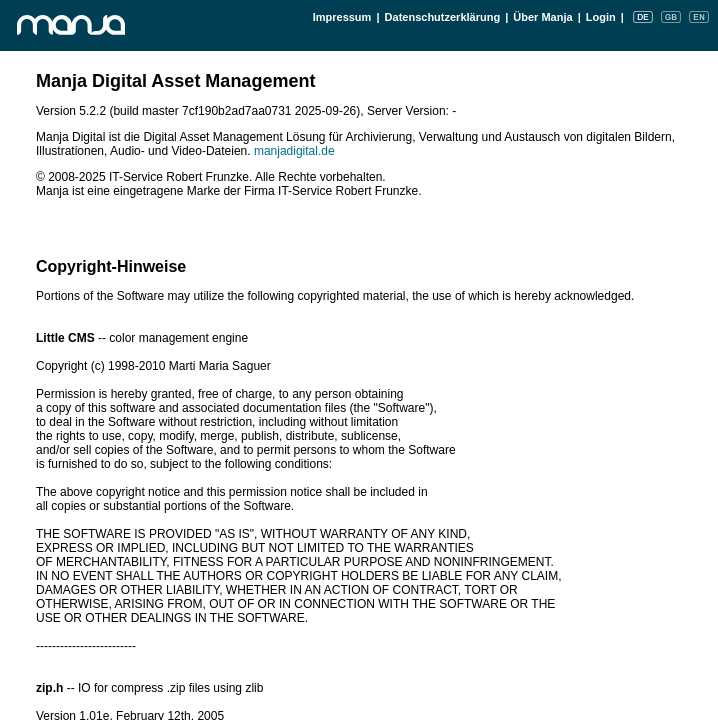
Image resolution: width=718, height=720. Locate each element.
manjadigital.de (294, 151)
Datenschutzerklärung (443, 17)
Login (601, 17)
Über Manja (542, 17)
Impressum (342, 17)
